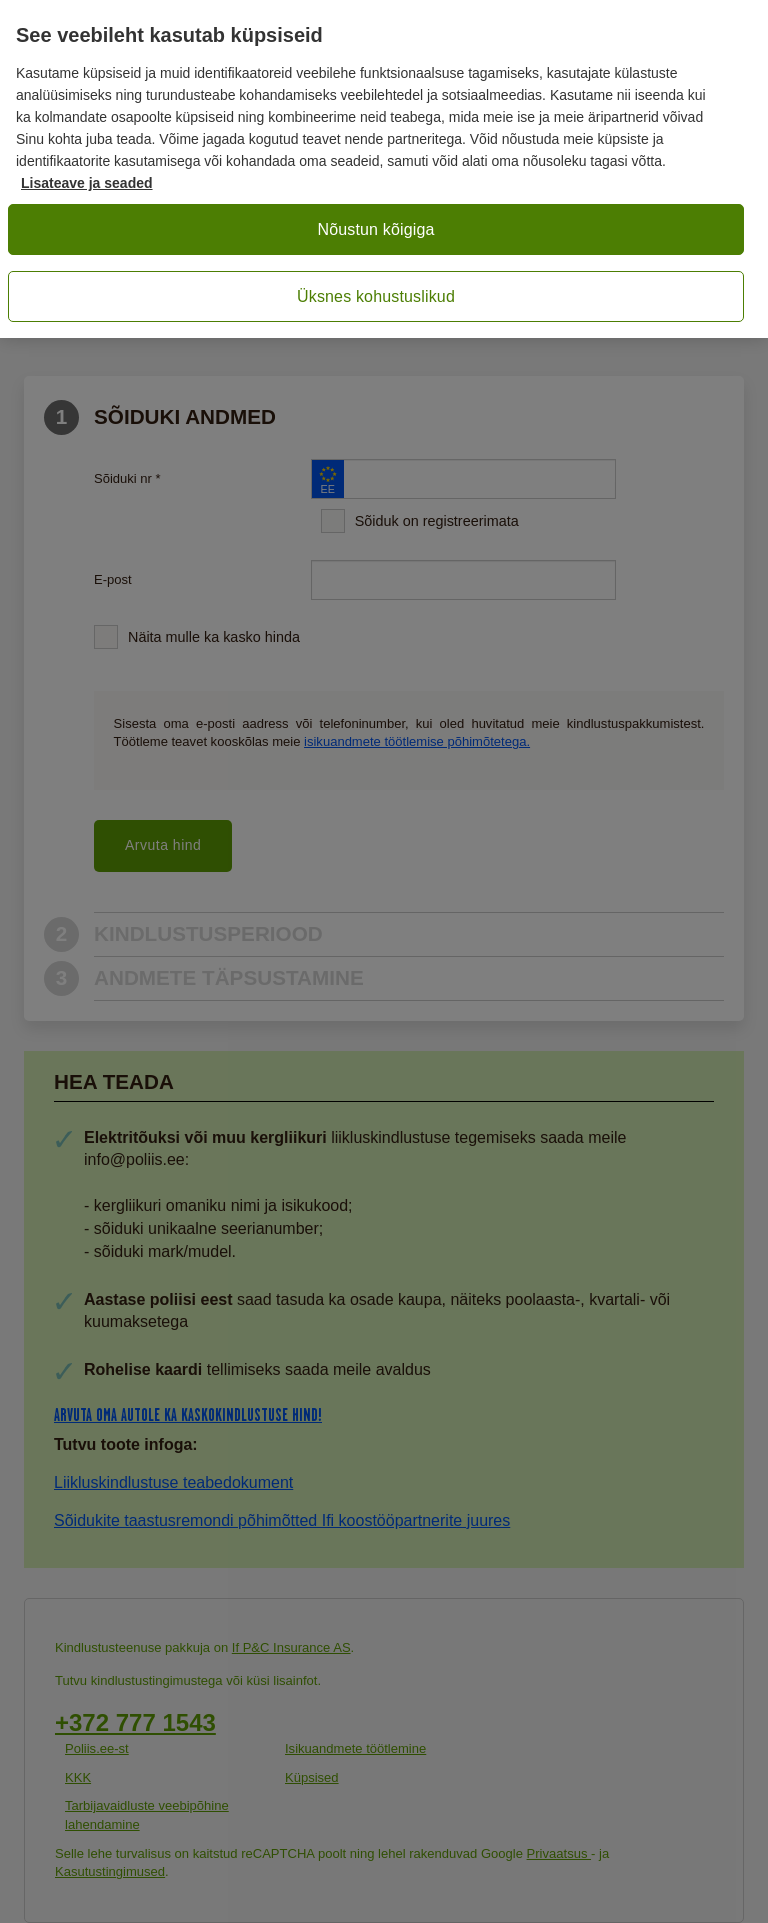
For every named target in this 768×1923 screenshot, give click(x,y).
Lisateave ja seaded (87, 183)
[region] (384, 169)
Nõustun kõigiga (375, 229)
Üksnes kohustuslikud (376, 296)
